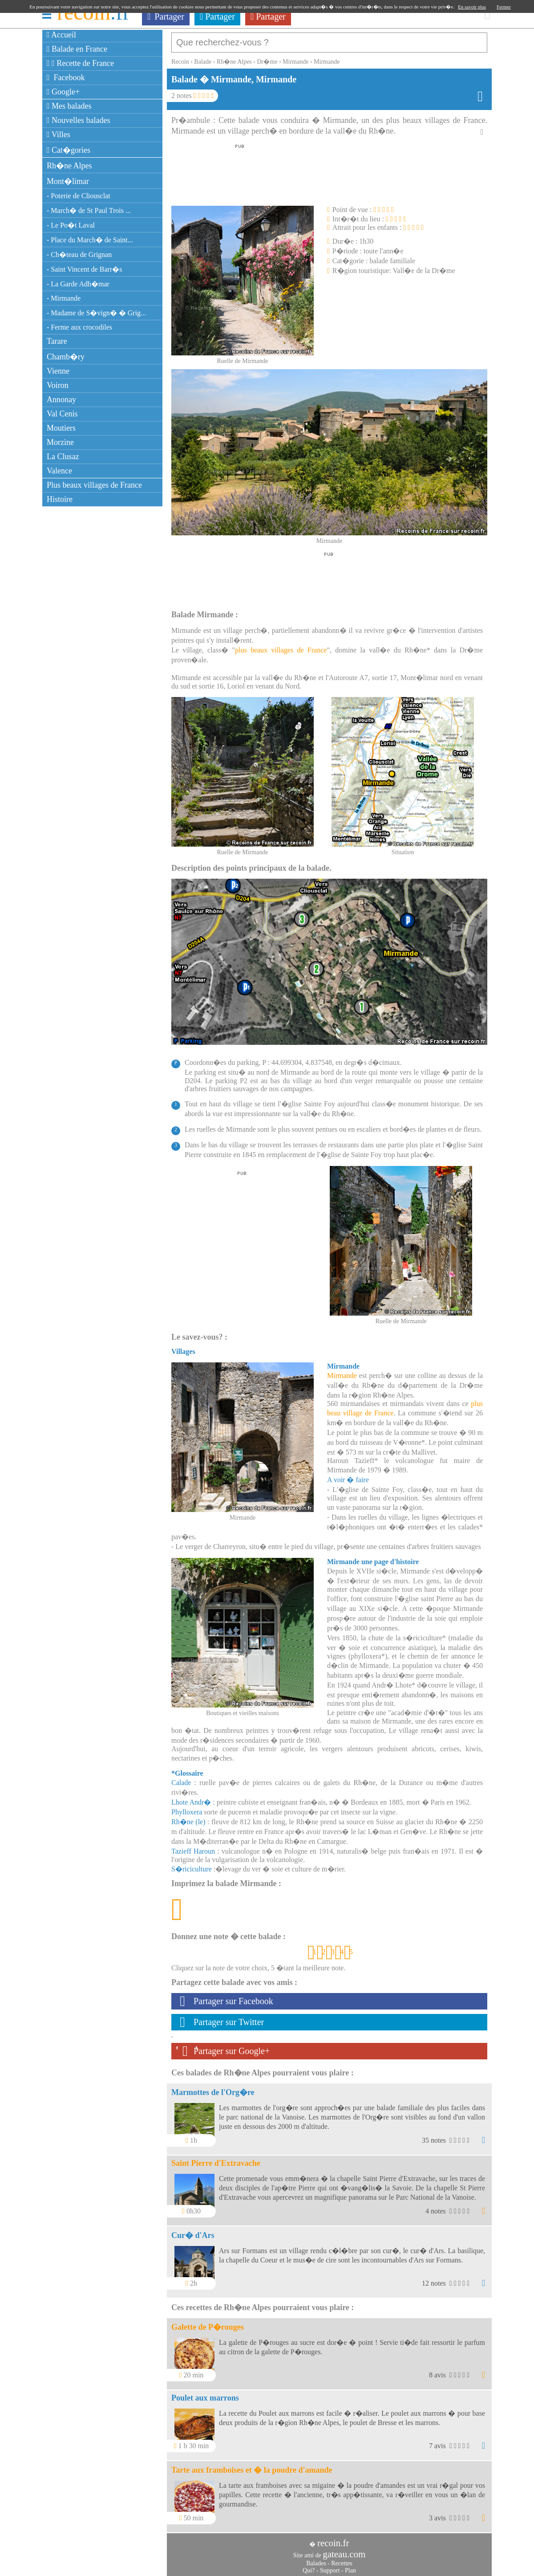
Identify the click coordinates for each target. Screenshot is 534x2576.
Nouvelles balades (78, 120)
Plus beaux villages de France (94, 485)
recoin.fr (333, 2538)
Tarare (57, 341)
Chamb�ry (66, 356)
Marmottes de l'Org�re (213, 2087)
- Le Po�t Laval (71, 225)
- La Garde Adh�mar (78, 284)
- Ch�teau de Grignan (79, 254)
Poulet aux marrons (205, 2393)
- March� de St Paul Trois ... (89, 210)
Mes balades (69, 106)
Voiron (58, 385)
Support (330, 2566)
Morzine (60, 442)
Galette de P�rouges (207, 2322)
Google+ (63, 91)
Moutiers (61, 428)
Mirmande (342, 1371)
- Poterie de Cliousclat (78, 196)
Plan (350, 2566)
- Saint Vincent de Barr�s (84, 269)
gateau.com (344, 2549)
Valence (59, 470)
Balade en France (77, 49)
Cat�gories (68, 150)
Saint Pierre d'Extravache (215, 2158)
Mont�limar (68, 181)
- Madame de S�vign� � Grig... (96, 313)
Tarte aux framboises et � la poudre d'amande (251, 2465)
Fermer (504, 6)
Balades (316, 2559)
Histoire (60, 499)
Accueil (61, 34)
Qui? (309, 2566)
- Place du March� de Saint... (90, 240)
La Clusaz (63, 456)
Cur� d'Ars (192, 2230)
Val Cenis (62, 413)
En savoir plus (472, 6)
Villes (58, 134)
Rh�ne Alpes (69, 165)
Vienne (58, 371)
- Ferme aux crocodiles (79, 327)
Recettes (341, 2559)
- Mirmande (64, 298)
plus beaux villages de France (281, 645)
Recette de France (80, 63)
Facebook (66, 77)
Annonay (61, 399)
